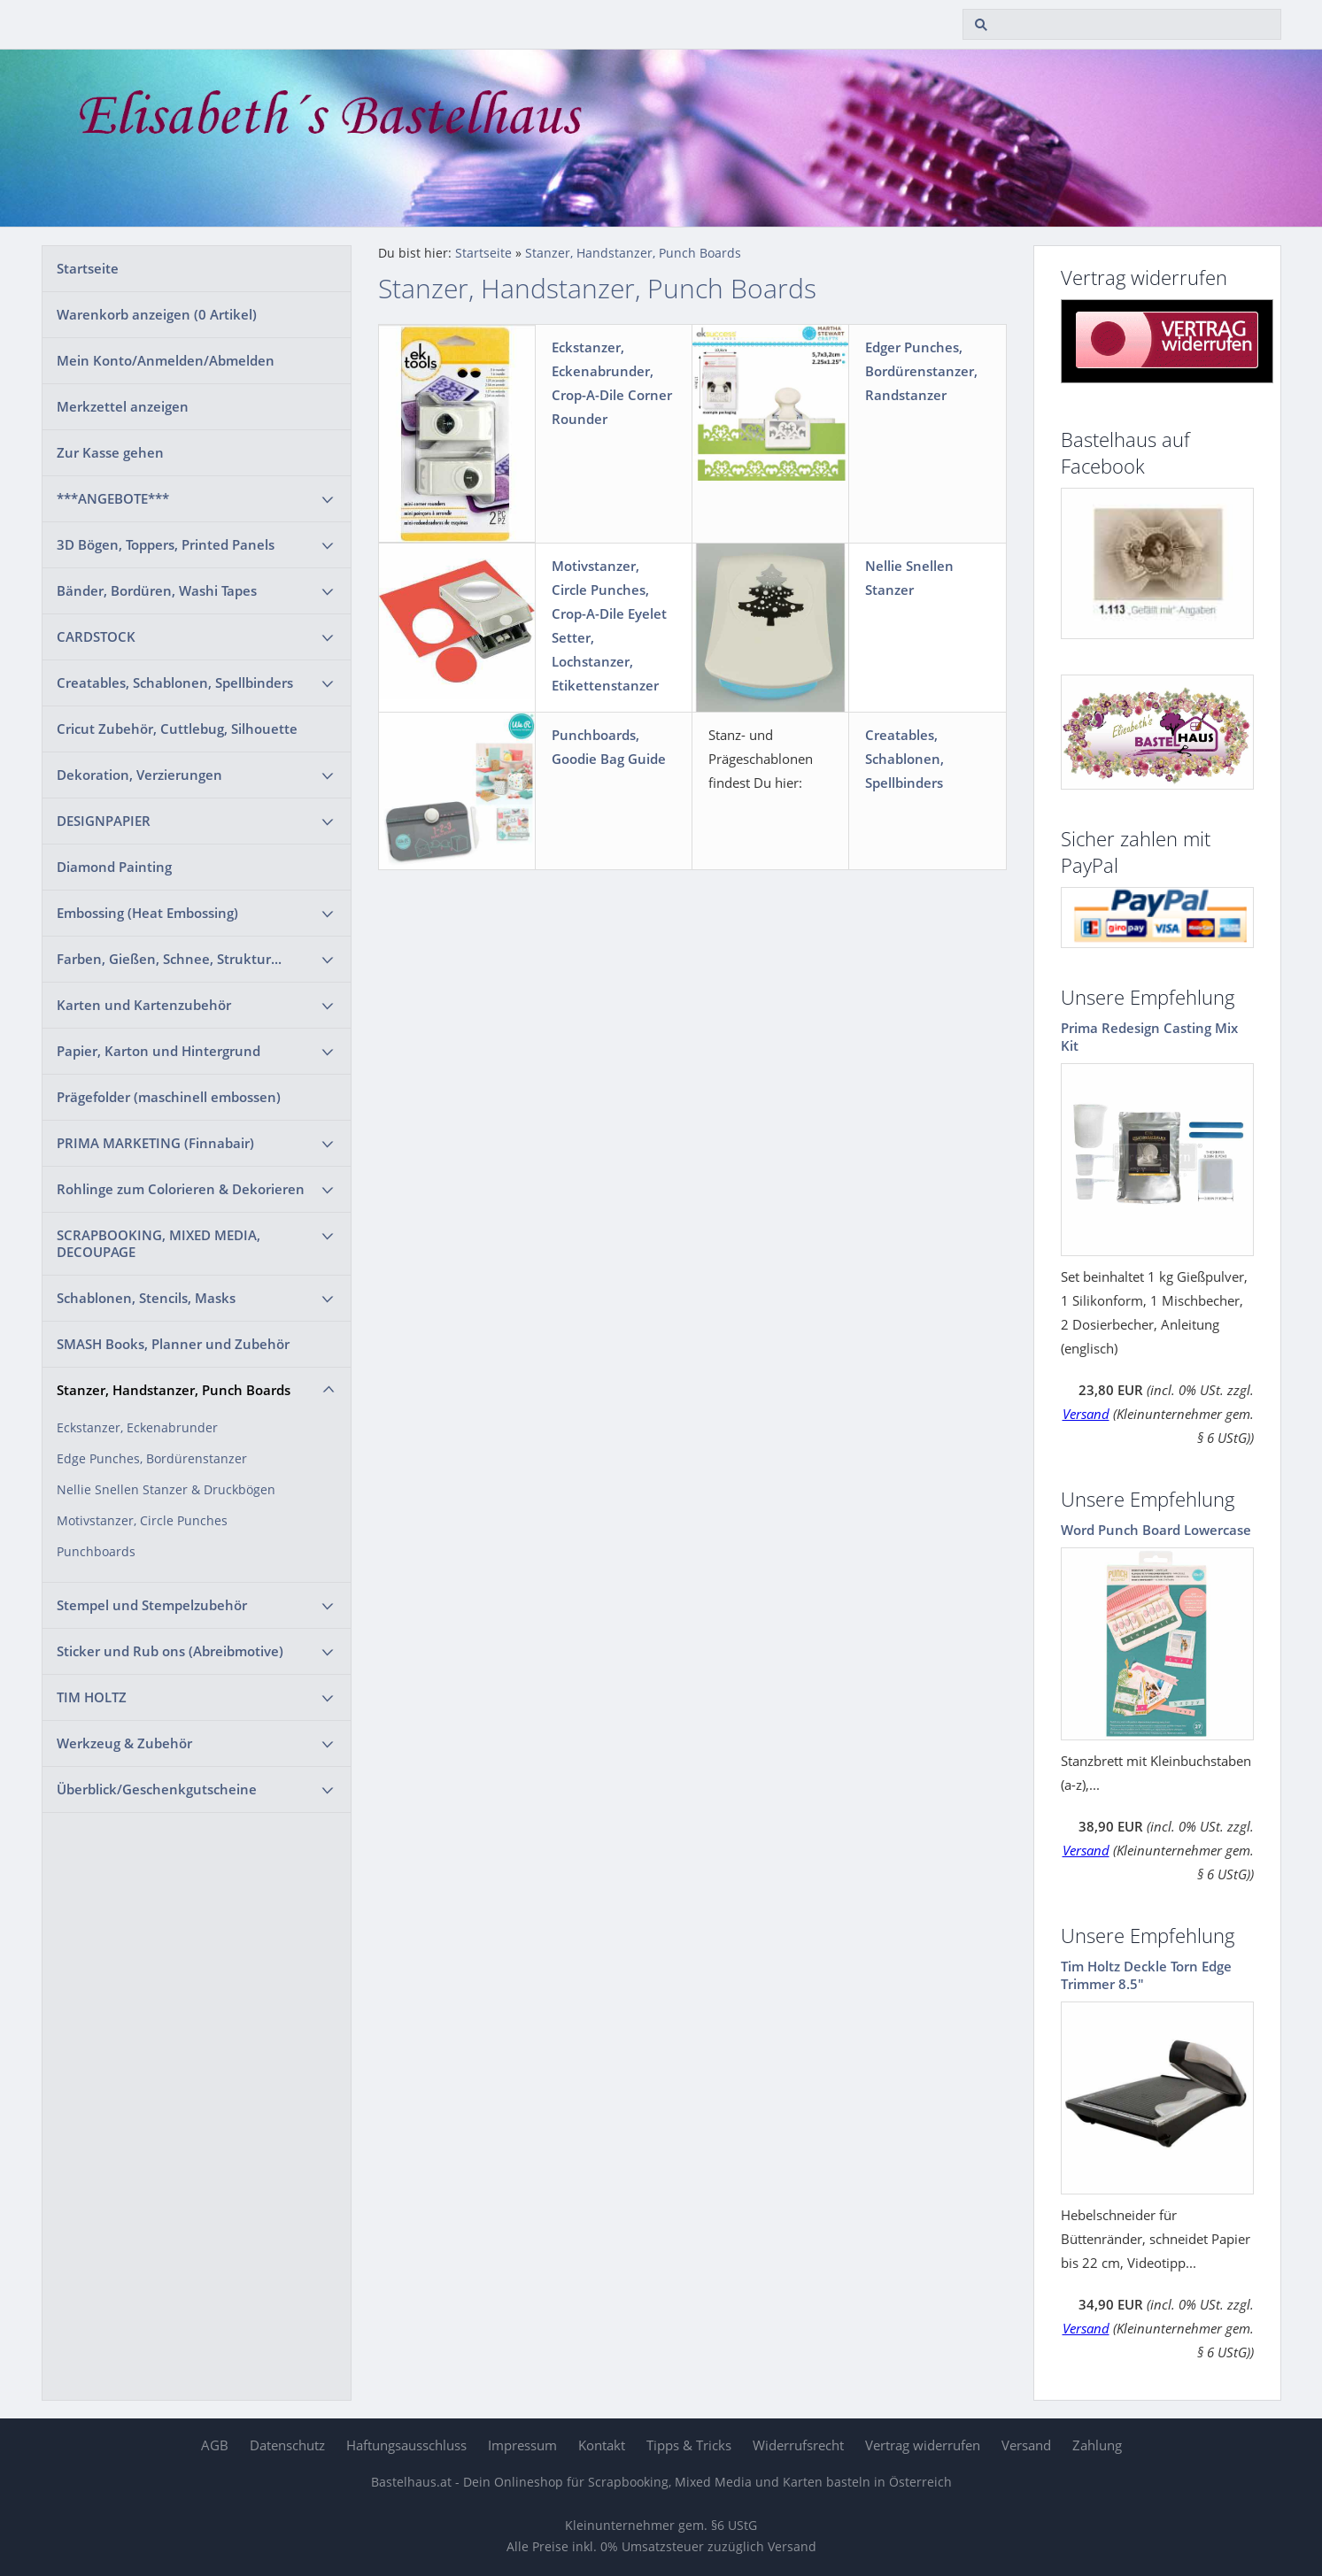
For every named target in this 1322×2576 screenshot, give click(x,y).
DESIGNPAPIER (104, 820)
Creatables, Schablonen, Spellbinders (175, 682)
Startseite (88, 268)
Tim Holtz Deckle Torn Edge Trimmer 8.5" (1146, 1975)
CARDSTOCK (96, 636)
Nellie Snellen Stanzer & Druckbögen (166, 1490)
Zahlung (1097, 2445)
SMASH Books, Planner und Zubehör (173, 1344)
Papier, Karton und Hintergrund (158, 1051)
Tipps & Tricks (688, 2445)
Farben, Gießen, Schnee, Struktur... (169, 959)
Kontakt (601, 2445)
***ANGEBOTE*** (113, 498)
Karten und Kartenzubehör (144, 1005)
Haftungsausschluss (406, 2445)
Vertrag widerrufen (922, 2445)
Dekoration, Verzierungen (139, 774)
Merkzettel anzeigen (123, 406)
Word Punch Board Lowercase (1156, 1530)
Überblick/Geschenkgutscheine (157, 1789)
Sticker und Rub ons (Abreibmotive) (170, 1651)
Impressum (522, 2445)
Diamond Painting (114, 866)
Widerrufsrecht (798, 2445)
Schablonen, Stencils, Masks (146, 1298)
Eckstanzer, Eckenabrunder (137, 1428)
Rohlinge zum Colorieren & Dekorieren (181, 1189)
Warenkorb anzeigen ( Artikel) (157, 314)
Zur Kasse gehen (110, 452)
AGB (214, 2445)
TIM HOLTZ (92, 1697)
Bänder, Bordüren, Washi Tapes (157, 590)
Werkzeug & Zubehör (124, 1743)
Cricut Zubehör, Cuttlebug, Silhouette (177, 728)
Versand (1086, 1414)
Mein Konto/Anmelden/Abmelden (165, 360)
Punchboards (96, 1552)
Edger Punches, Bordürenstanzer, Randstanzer (921, 371)
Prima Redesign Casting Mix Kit (1149, 1036)
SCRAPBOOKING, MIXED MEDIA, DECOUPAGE (158, 1243)
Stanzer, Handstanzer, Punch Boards (173, 1390)
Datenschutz (287, 2445)
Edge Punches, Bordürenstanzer (152, 1459)
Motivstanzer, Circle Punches (142, 1521)
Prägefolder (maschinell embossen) (169, 1097)
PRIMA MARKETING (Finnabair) (155, 1143)
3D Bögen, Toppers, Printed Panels (165, 544)
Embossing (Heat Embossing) (147, 913)
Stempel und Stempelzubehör (152, 1605)
